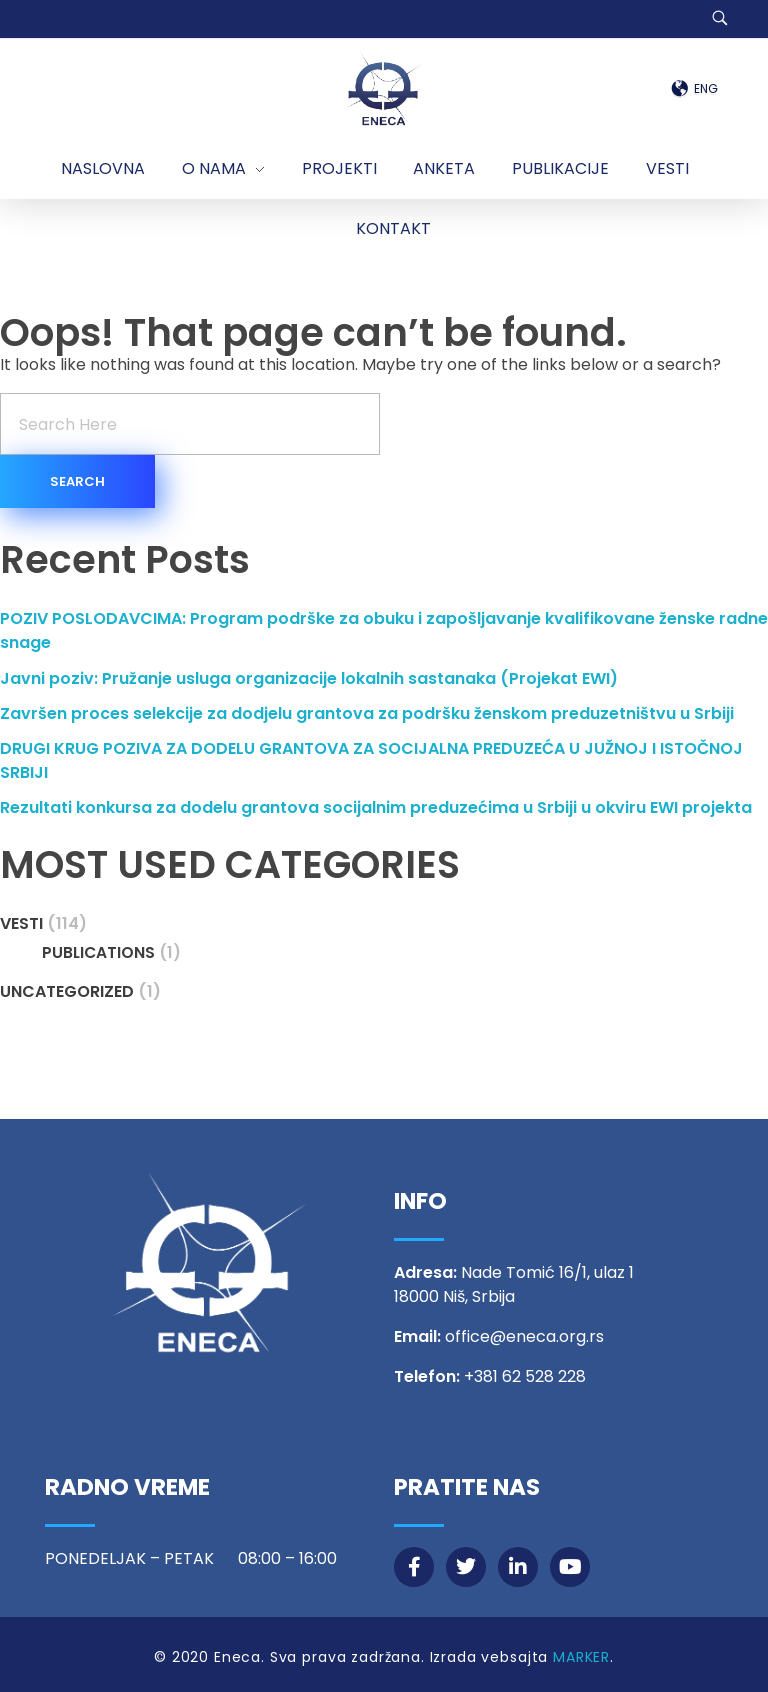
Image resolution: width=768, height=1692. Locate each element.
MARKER (581, 1657)
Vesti (21, 923)
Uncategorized (67, 991)
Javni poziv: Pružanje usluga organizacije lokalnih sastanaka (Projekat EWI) (309, 678)
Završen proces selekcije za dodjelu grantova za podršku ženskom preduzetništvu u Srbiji (367, 713)
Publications (98, 952)
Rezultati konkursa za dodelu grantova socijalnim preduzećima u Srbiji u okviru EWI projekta (376, 807)
